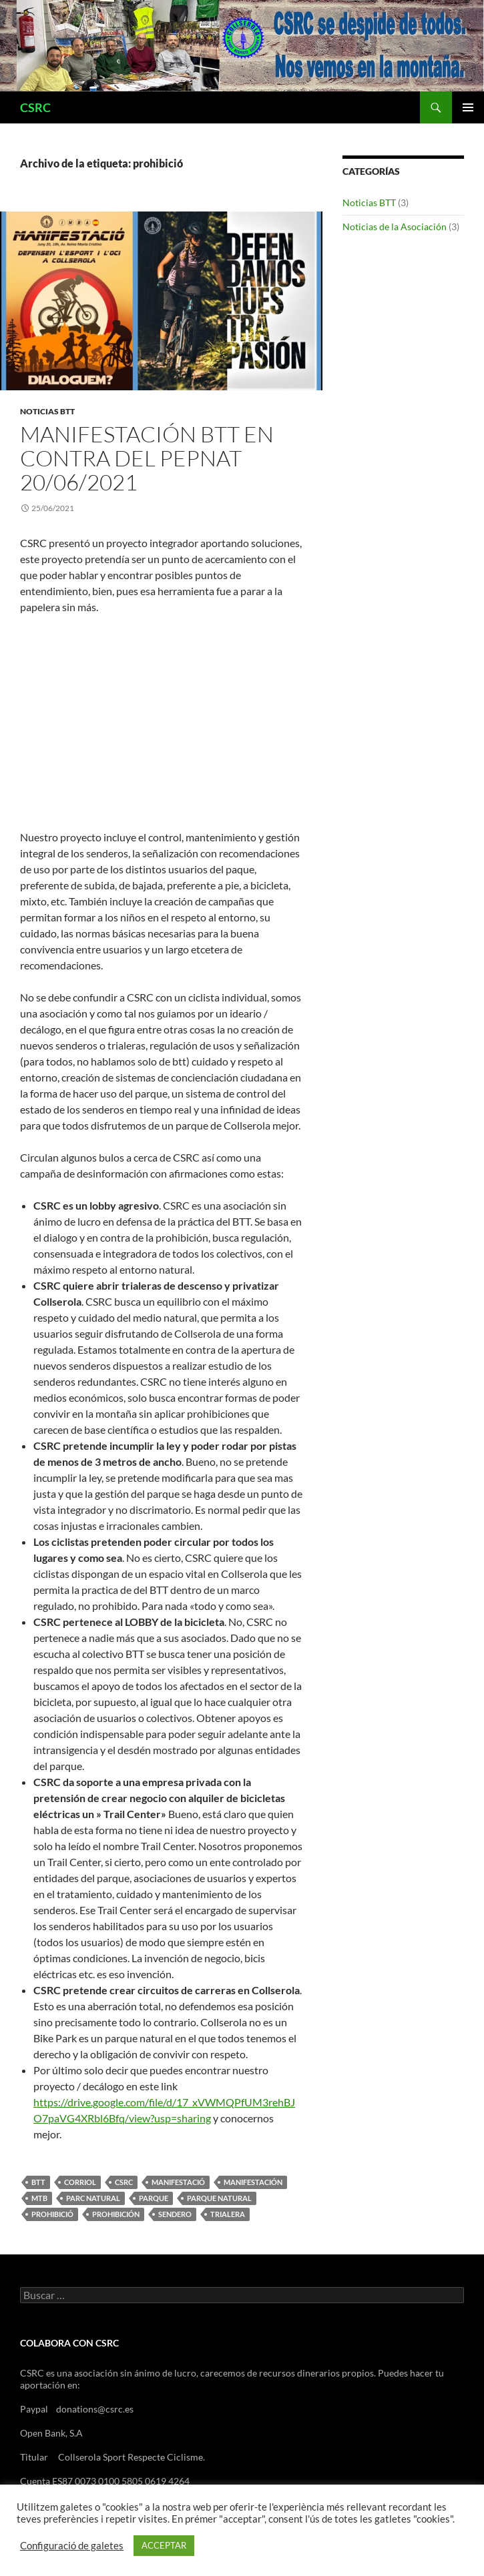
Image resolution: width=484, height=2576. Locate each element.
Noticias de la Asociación (394, 226)
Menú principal (468, 107)
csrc (124, 2182)
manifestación (253, 2182)
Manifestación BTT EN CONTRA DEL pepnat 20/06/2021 (147, 458)
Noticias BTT (47, 411)
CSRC (35, 107)
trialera (227, 2214)
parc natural (93, 2198)
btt (38, 2182)
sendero (175, 2214)
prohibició (52, 2214)
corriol (80, 2182)
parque (153, 2198)
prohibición (116, 2214)
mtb (39, 2198)
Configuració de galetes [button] (72, 2545)
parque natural (219, 2198)
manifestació (178, 2182)
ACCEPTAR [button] (164, 2545)
